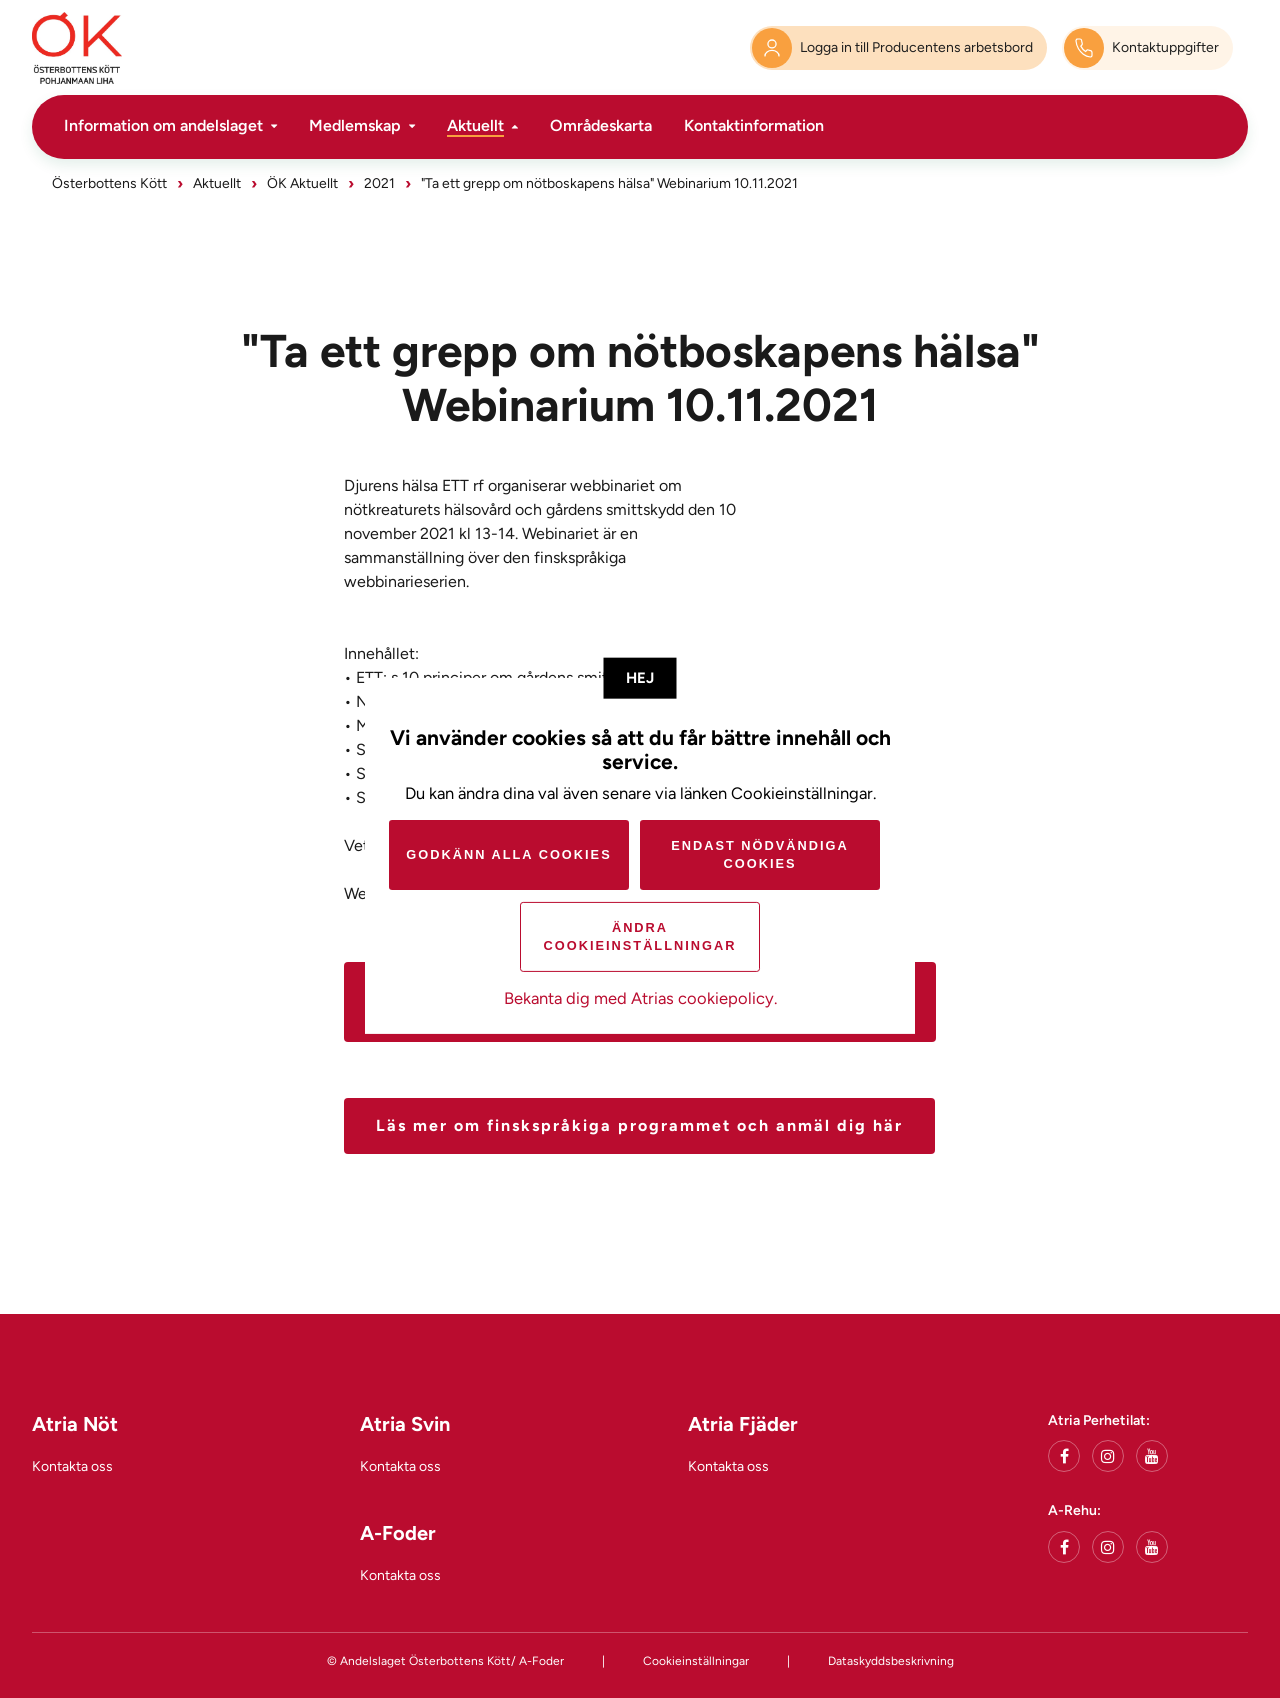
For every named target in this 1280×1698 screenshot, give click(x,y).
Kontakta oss (72, 1466)
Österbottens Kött (109, 183)
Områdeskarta (601, 125)
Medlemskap (355, 125)
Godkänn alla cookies (508, 854)
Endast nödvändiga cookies (760, 854)
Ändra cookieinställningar (640, 936)
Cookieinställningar (696, 1661)
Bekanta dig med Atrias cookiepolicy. (640, 998)
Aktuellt (475, 125)
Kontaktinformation (754, 125)
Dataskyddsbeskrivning (891, 1661)
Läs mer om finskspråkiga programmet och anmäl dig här (639, 1125)
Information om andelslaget (163, 125)
